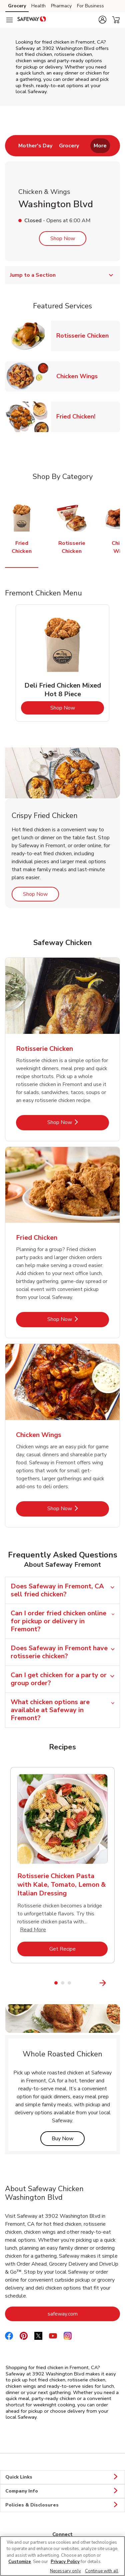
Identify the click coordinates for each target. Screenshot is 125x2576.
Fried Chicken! (78, 416)
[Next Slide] (116, 1983)
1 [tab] (56, 1983)
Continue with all (101, 2571)
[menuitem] (35, 145)
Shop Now (62, 238)
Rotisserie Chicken (85, 335)
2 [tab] (62, 1983)
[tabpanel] (62, 663)
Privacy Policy (65, 2562)
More (100, 145)
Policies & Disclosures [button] (62, 2505)
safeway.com (84, 2314)
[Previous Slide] (9, 1983)
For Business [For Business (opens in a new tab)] (90, 6)
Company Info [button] (62, 2491)
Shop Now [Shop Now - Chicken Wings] (78, 1508)
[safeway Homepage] (31, 20)
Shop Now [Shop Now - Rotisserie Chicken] (78, 1122)
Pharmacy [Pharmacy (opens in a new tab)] (61, 6)
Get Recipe (78, 1949)
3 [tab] (69, 1983)
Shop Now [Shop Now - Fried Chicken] (78, 1319)
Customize (19, 2562)
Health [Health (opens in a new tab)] (38, 6)
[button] (102, 19)
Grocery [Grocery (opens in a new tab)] (17, 6)
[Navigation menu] (9, 20)
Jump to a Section (62, 275)
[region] (62, 2556)
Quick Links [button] (62, 2477)
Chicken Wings (79, 376)
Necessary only (65, 2571)
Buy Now (68, 2138)
